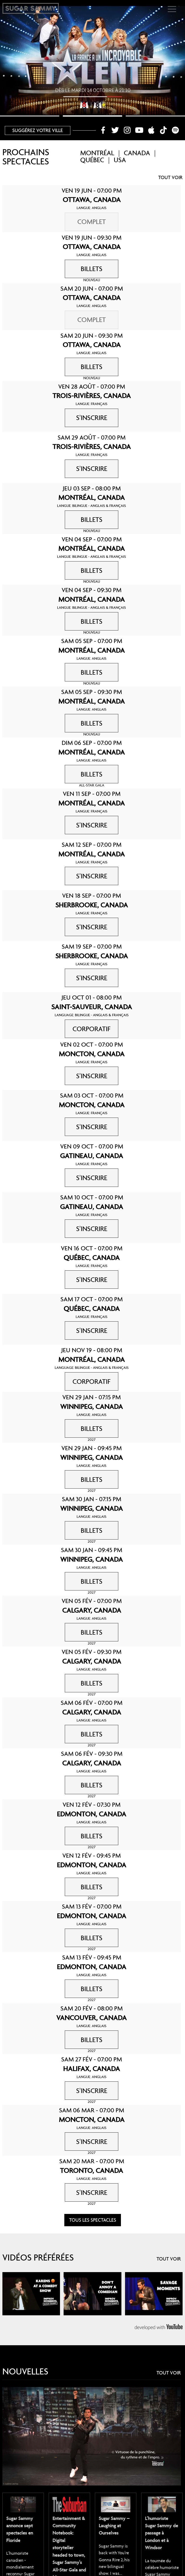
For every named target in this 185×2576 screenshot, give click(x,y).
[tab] (29, 116)
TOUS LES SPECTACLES (92, 2220)
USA (120, 160)
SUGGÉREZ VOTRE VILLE (37, 130)
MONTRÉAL (97, 153)
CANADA (137, 153)
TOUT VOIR (170, 177)
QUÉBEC (92, 160)
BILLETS (91, 269)
